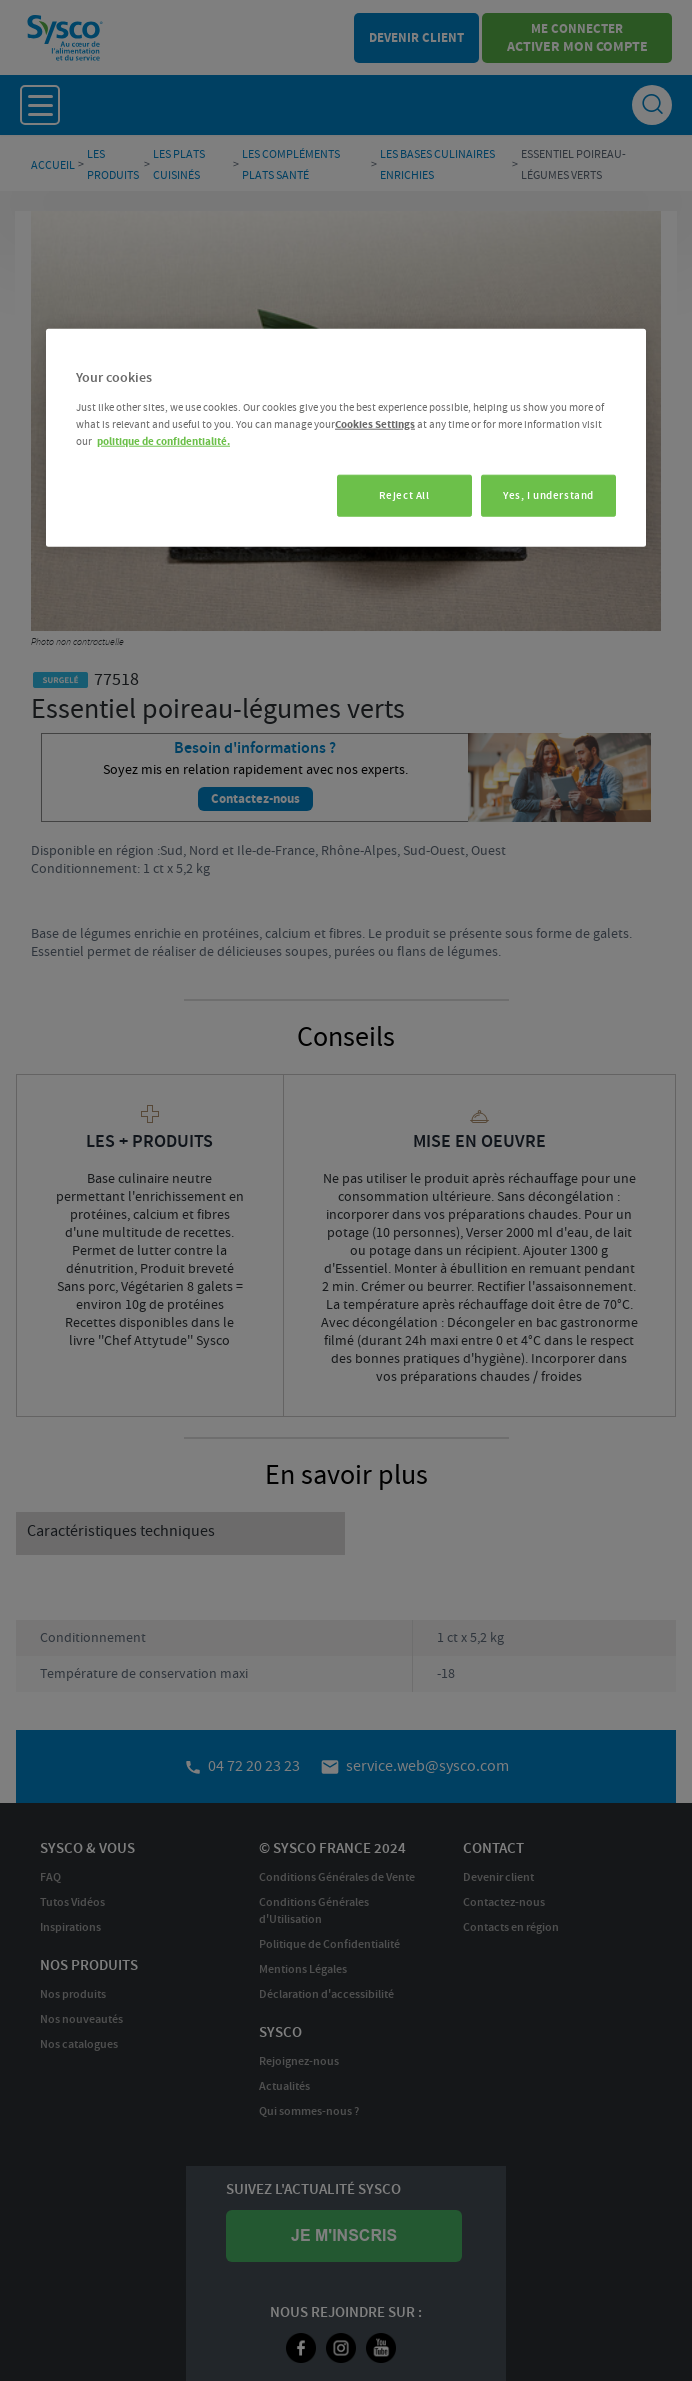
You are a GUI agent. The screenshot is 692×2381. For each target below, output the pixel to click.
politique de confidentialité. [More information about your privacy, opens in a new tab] (163, 441)
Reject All (399, 495)
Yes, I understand (548, 495)
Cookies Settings (375, 423)
